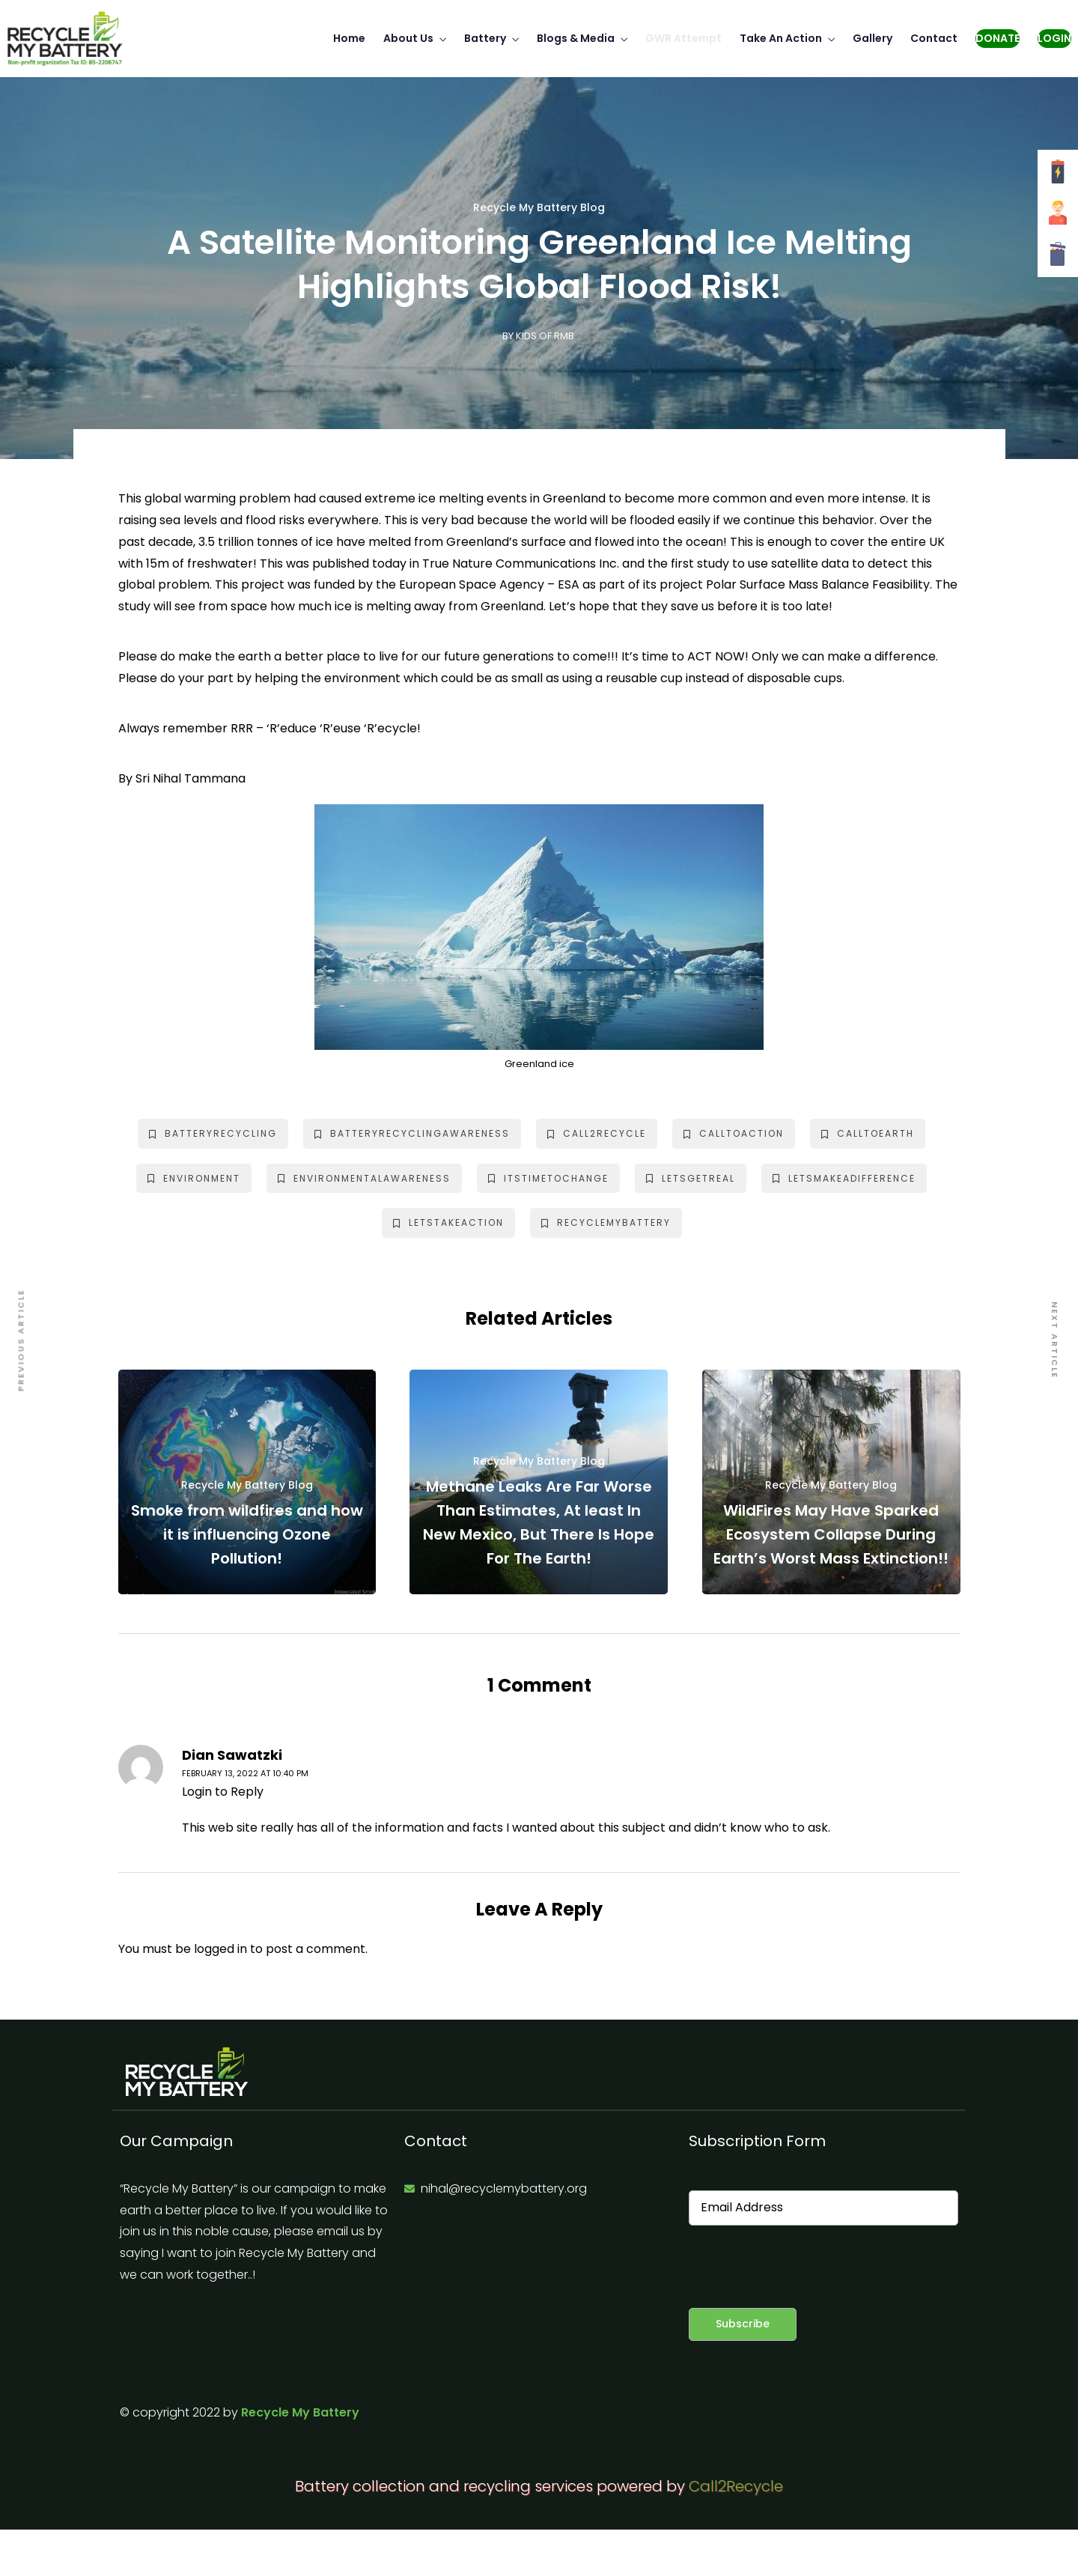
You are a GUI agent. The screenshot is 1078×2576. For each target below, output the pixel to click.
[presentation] (802, 2267)
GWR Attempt (683, 38)
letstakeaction (448, 1222)
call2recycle (596, 1133)
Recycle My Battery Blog (539, 208)
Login (1054, 38)
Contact (933, 38)
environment (193, 1178)
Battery (485, 38)
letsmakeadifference (844, 1178)
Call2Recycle (736, 2486)
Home (349, 38)
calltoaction (733, 1133)
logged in (220, 1948)
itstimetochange (548, 1178)
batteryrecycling (213, 1133)
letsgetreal (690, 1178)
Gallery (872, 38)
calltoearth (867, 1133)
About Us (408, 38)
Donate (997, 38)
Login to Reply (223, 1791)
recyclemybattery (606, 1222)
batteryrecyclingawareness (412, 1133)
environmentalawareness (364, 1178)
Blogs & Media (576, 38)
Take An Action (781, 38)
